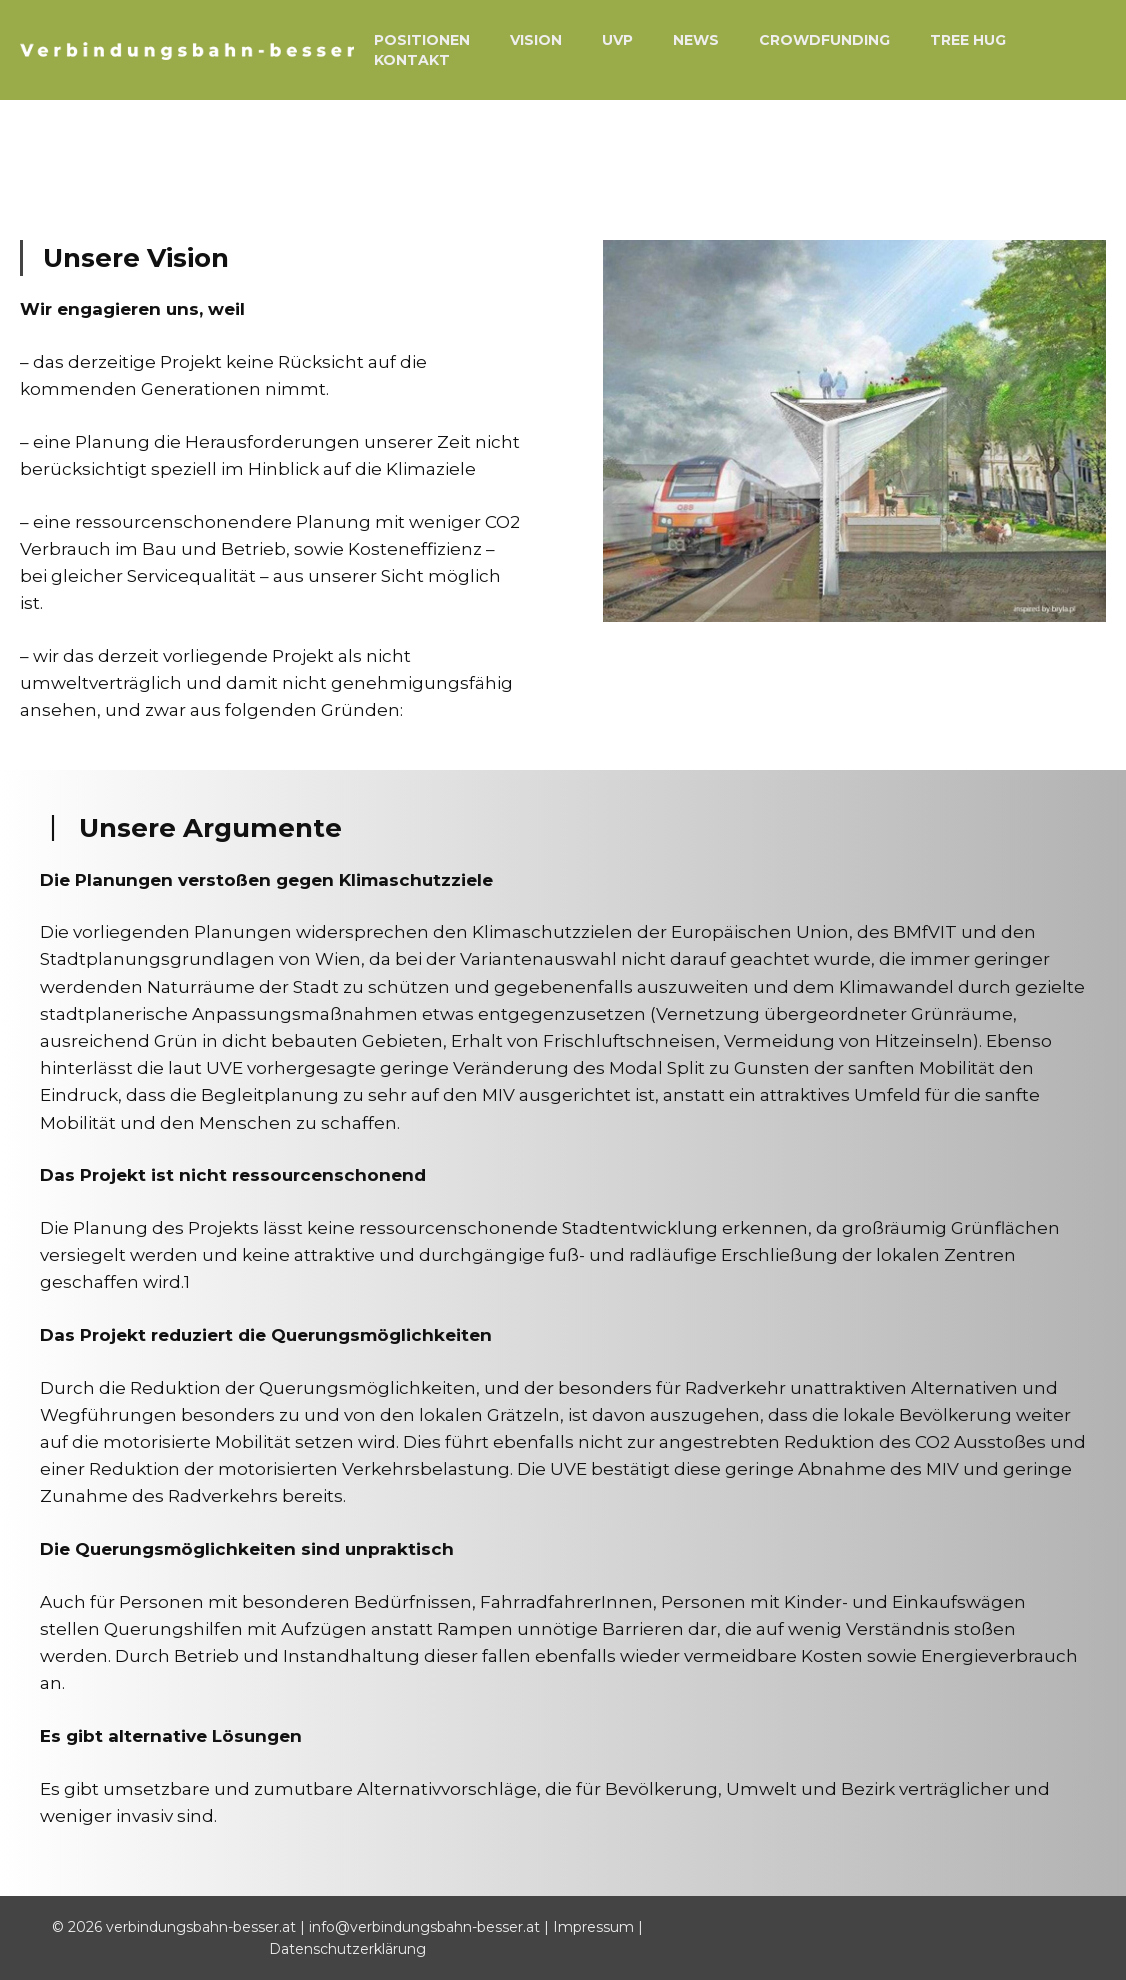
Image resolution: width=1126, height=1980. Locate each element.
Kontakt (412, 60)
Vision (536, 40)
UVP (617, 40)
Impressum (595, 1927)
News (696, 40)
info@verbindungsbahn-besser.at (426, 1927)
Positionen (422, 40)
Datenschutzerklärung (347, 1949)
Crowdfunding (824, 40)
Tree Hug (968, 40)
